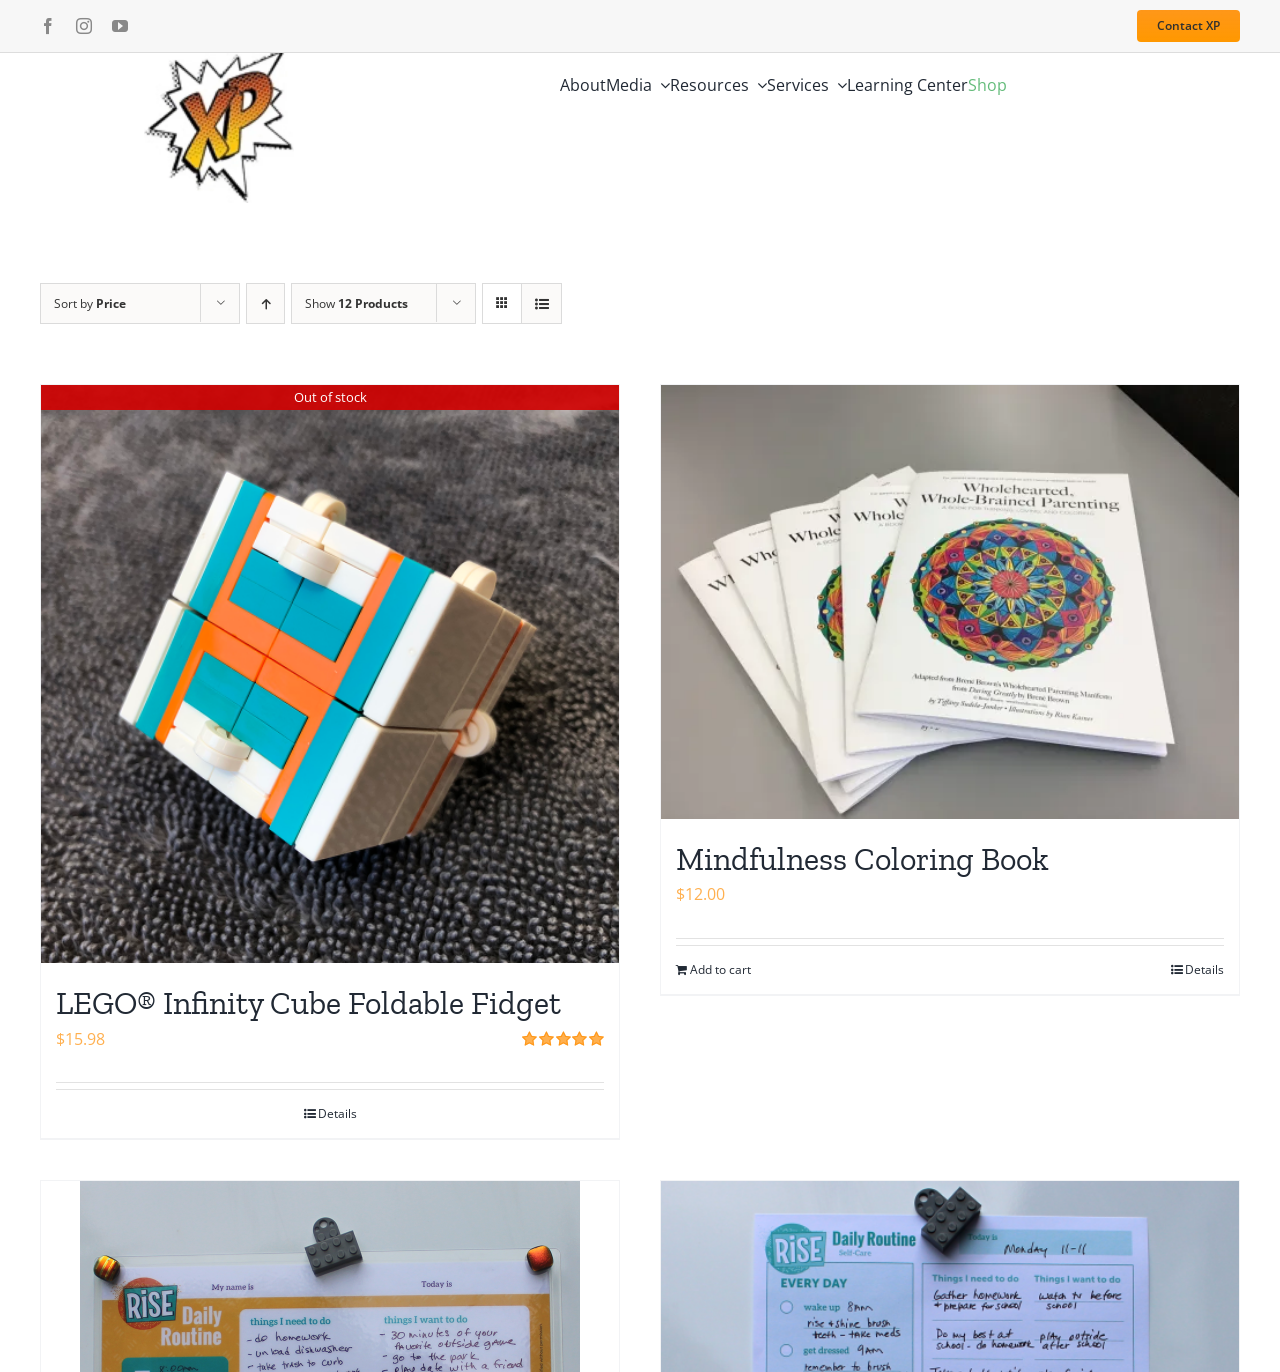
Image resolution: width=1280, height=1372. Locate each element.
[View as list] (541, 303)
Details (337, 1113)
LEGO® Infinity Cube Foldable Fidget (308, 1003)
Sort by (90, 303)
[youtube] (120, 26)
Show (356, 303)
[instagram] (84, 26)
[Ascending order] (265, 303)
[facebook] (48, 26)
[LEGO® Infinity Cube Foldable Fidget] (330, 674)
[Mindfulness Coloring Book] (950, 602)
